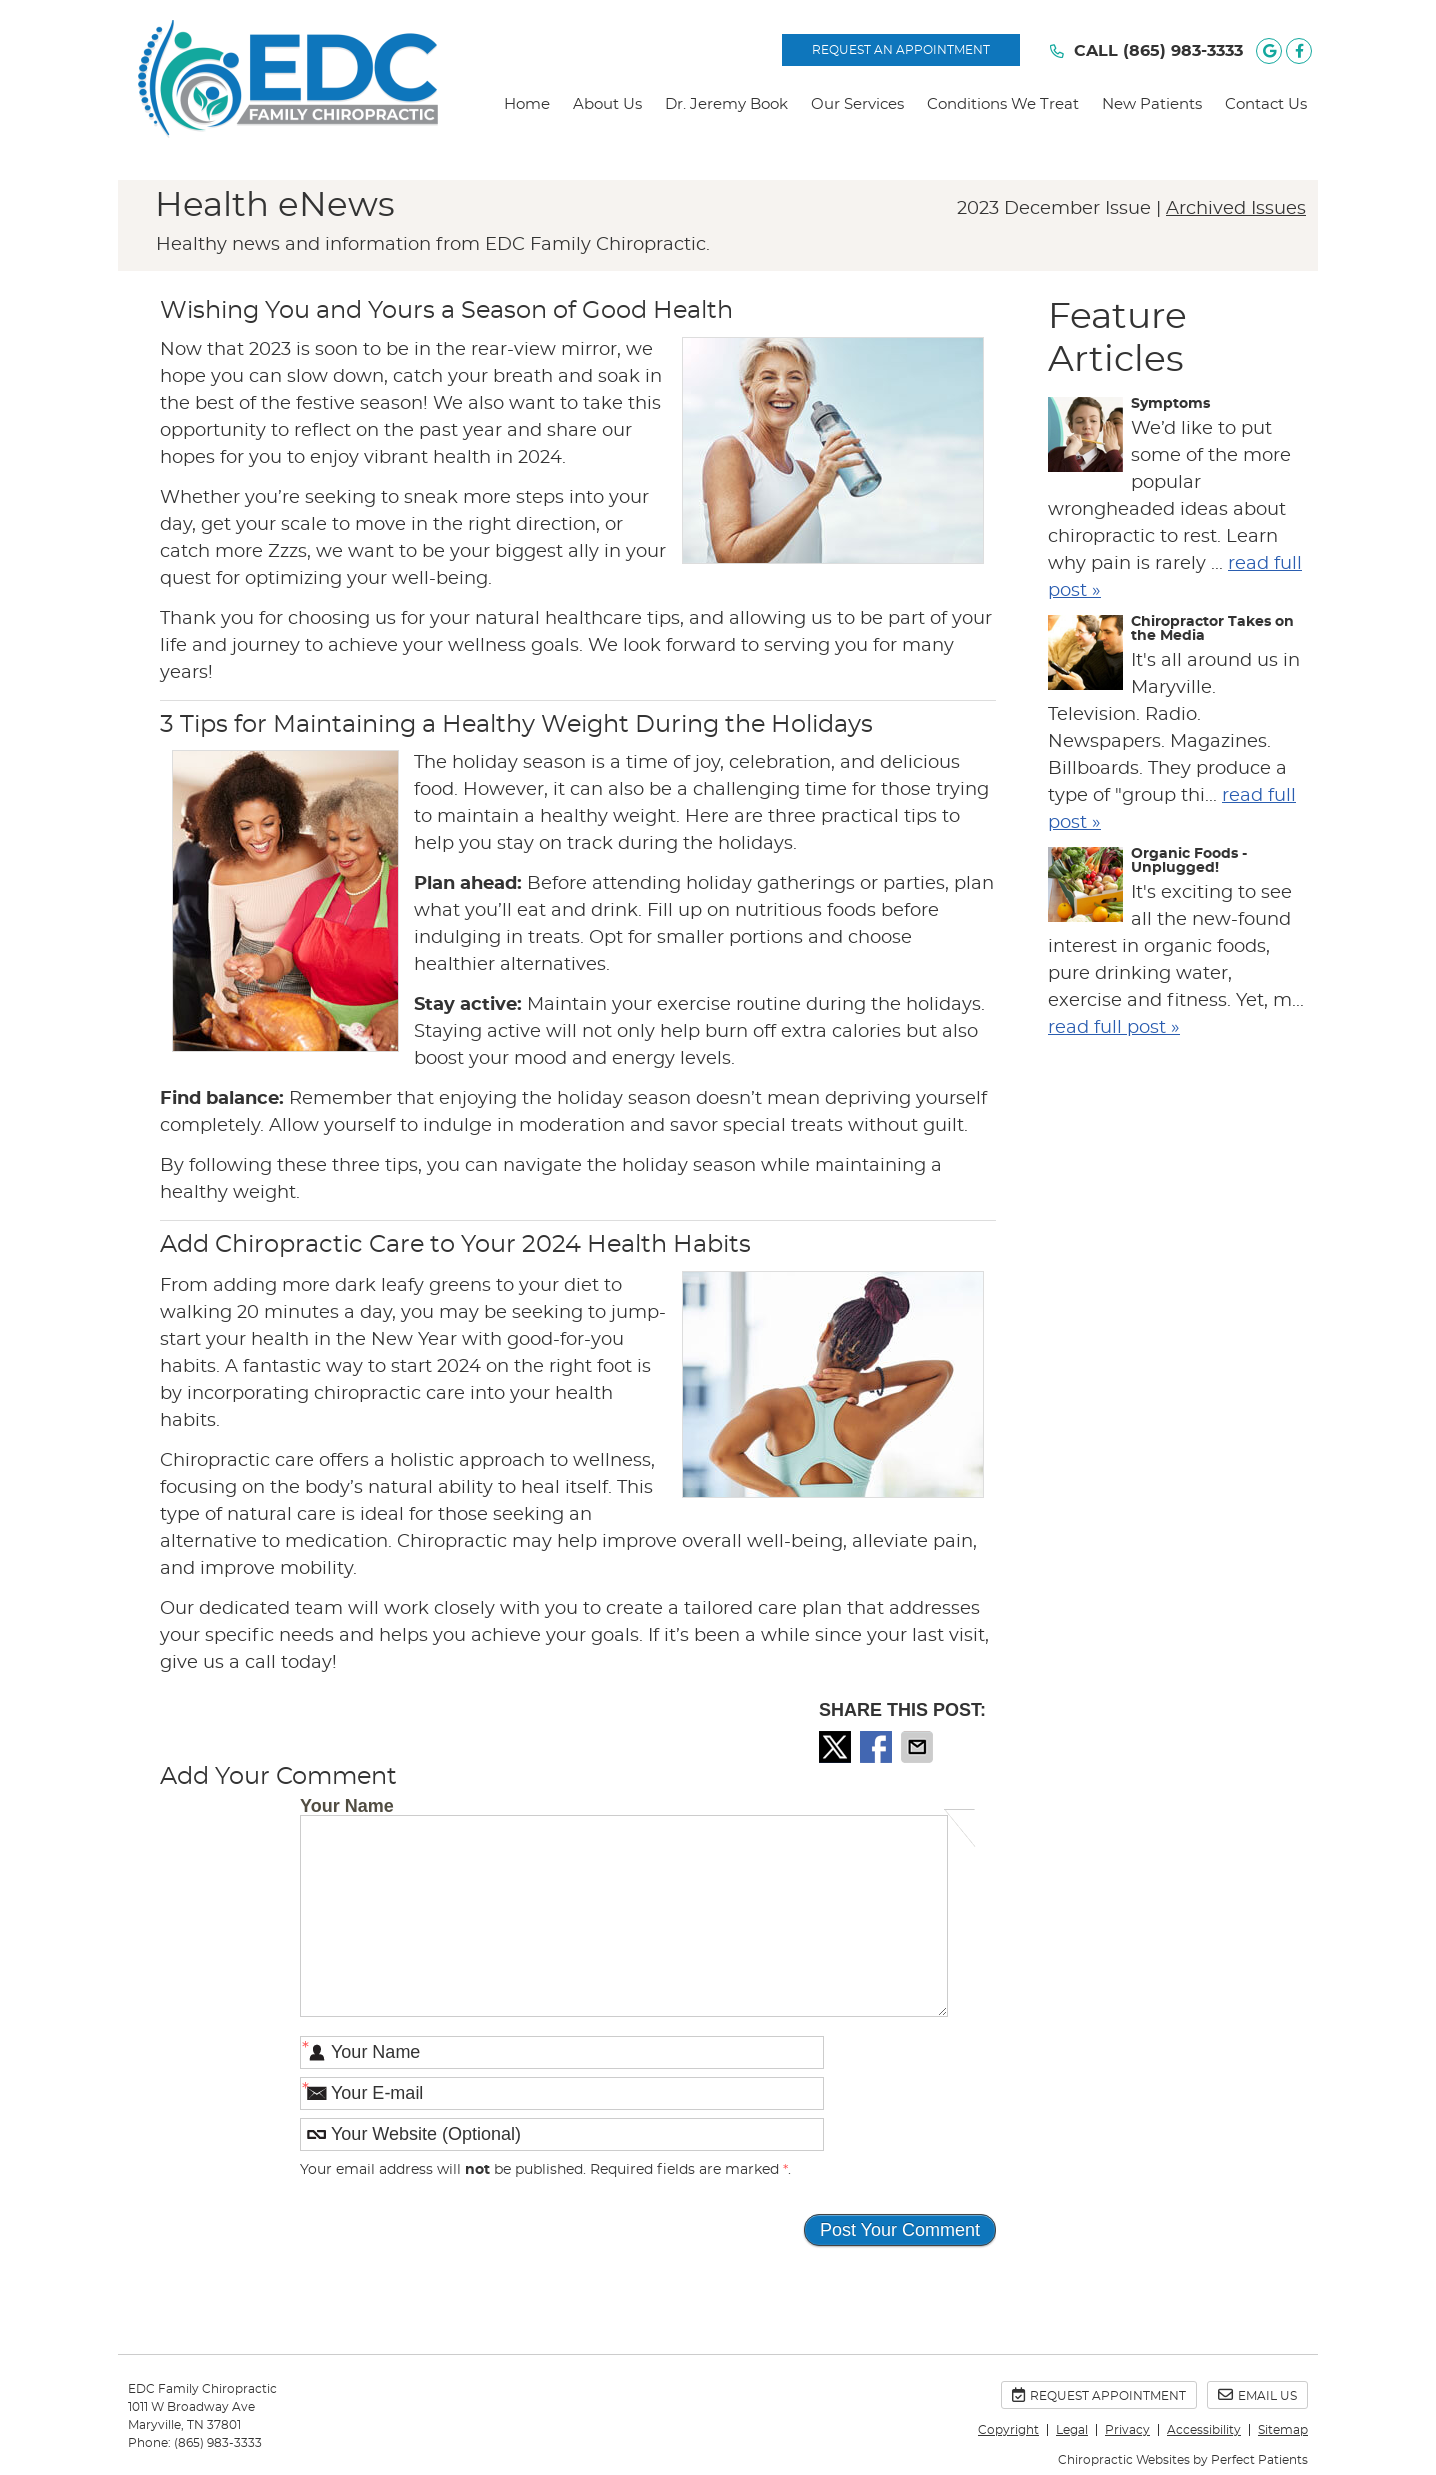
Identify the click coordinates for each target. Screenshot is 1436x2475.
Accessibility (1204, 2430)
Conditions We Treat (1003, 104)
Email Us (1257, 2394)
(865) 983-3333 (1183, 51)
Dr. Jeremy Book (726, 104)
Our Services (857, 104)
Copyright (1008, 2430)
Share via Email (919, 1747)
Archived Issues (1236, 209)
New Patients (1152, 104)
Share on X (837, 1747)
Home (527, 104)
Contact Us (1266, 104)
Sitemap (1283, 2430)
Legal (1072, 2430)
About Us (607, 104)
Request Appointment (1099, 2394)
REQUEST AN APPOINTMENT (901, 50)
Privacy (1127, 2430)
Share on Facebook (878, 1747)
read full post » (1114, 1028)
